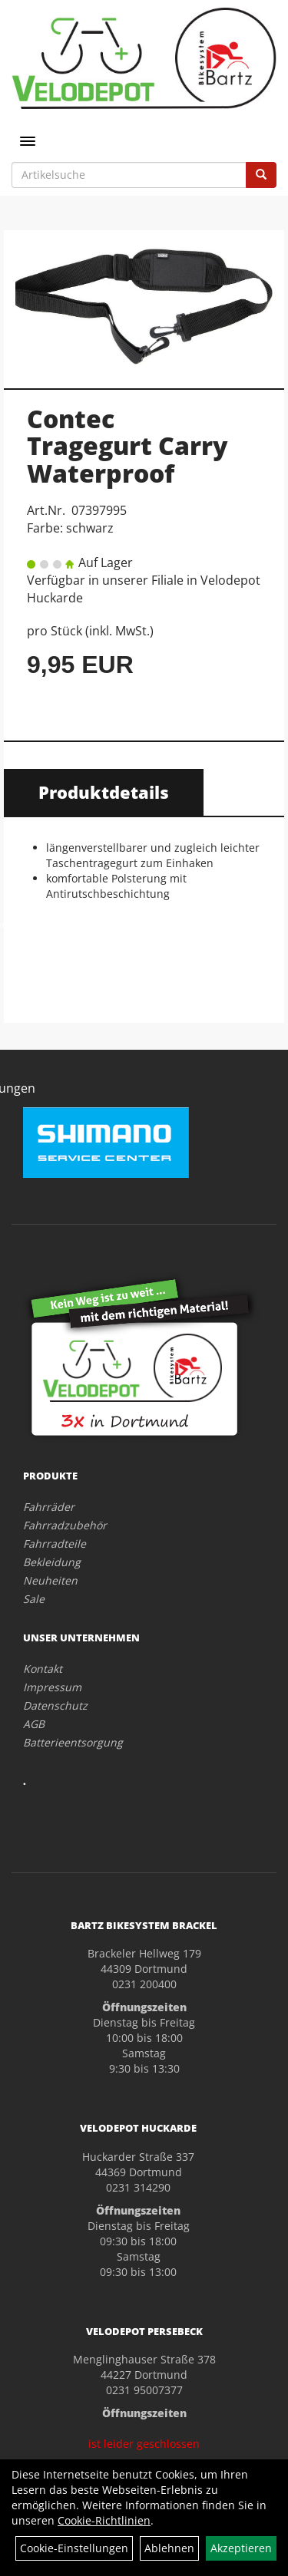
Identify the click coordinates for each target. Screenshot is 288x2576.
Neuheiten (50, 1580)
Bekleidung (52, 1562)
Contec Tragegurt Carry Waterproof (127, 445)
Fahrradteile (54, 1543)
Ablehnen (169, 2548)
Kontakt (42, 1668)
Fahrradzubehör (65, 1525)
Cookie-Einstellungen (74, 2548)
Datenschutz (55, 1705)
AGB (34, 1724)
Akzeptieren (241, 2548)
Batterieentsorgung (73, 1742)
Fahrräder (48, 1506)
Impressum (52, 1687)
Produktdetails (103, 791)
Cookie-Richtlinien (104, 2520)
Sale (34, 1598)
